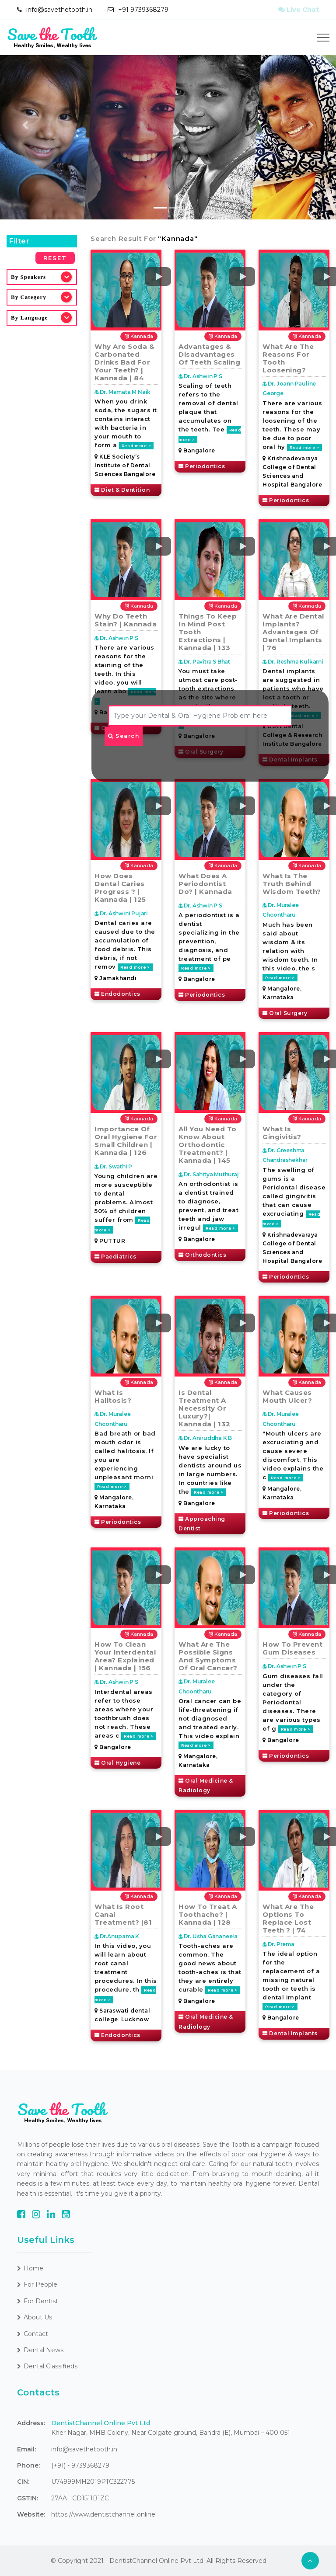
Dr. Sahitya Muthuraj (208, 1174)
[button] (25, 125)
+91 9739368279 (143, 10)
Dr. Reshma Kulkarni (292, 661)
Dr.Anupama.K (116, 1936)
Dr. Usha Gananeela (208, 1936)
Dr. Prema (278, 1944)
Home (30, 2268)
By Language (29, 317)
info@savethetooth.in (59, 10)
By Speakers (28, 277)
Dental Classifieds (47, 2366)
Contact (32, 2334)
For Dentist (37, 2301)
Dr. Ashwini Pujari (121, 913)
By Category (28, 297)
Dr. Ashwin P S (200, 376)
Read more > (136, 445)
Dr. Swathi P (113, 1166)
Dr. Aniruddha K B (205, 1438)
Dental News (40, 2350)
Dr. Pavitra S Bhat (204, 661)
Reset (55, 257)
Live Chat (298, 9)
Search (123, 736)
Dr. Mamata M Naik (122, 392)
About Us (34, 2317)
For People (37, 2284)
